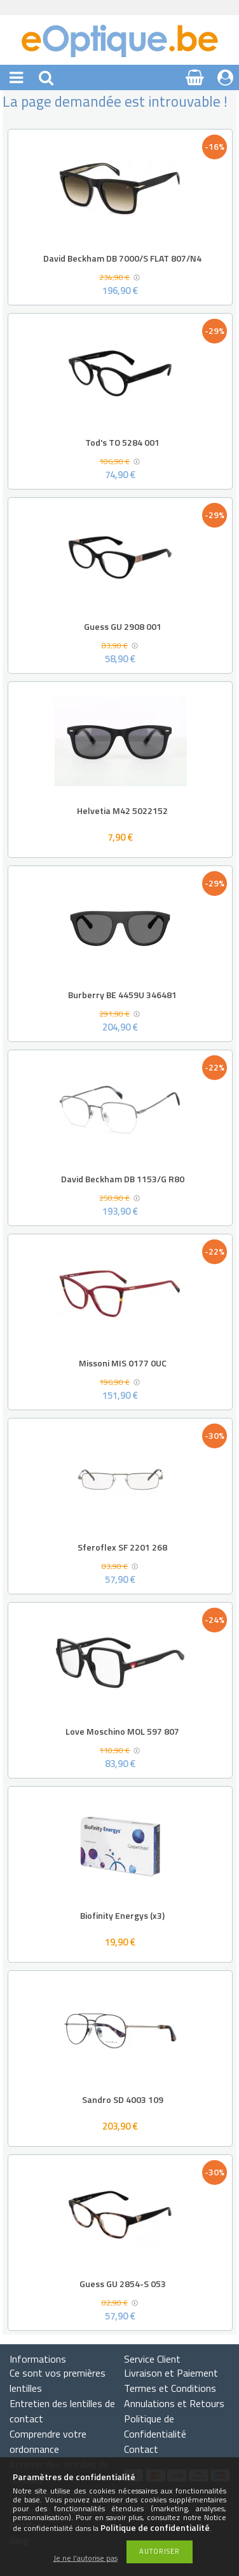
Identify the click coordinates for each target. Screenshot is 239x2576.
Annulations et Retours (174, 2403)
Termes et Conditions (170, 2388)
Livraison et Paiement (171, 2372)
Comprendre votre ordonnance (48, 2441)
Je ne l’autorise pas (85, 2558)
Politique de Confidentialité (155, 2426)
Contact (141, 2449)
